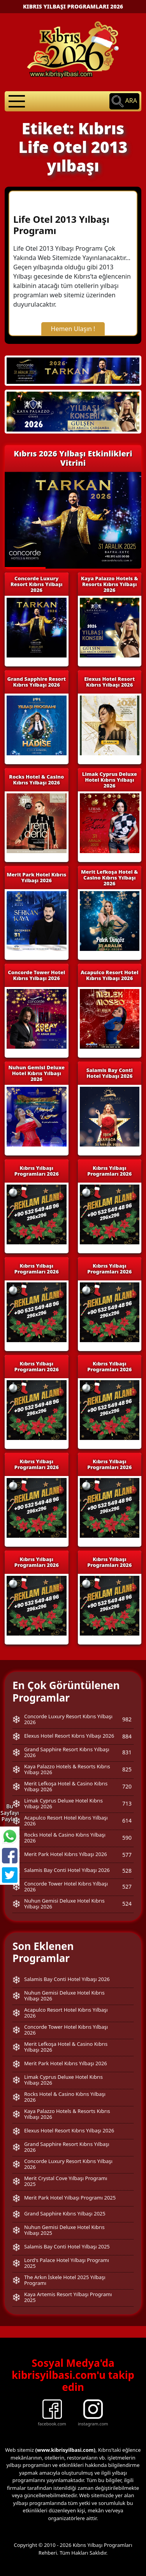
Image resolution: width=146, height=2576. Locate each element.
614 (127, 1820)
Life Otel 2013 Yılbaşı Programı (61, 225)
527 (127, 1886)
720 (127, 1786)
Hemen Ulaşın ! (73, 328)
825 (127, 1769)
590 (127, 1837)
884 (127, 1736)
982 (127, 1719)
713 (127, 1803)
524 (127, 1903)
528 (127, 1870)
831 (127, 1752)
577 (127, 1854)
